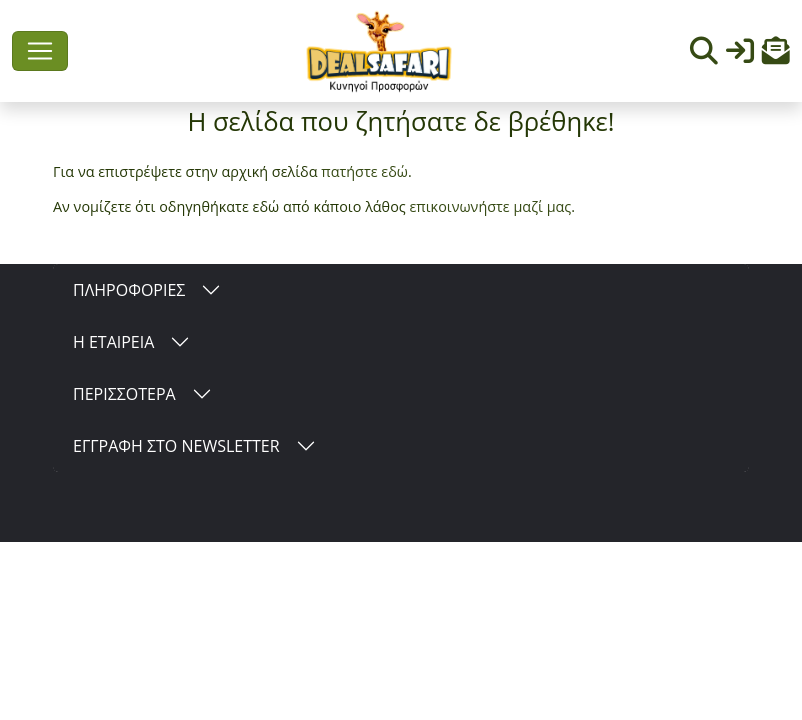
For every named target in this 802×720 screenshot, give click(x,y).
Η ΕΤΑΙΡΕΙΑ (113, 342)
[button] (776, 55)
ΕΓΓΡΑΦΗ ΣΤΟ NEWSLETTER (176, 446)
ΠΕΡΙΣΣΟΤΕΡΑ (124, 394)
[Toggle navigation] (40, 51)
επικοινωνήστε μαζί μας (490, 206)
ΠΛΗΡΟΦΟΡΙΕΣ (129, 290)
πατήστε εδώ (364, 171)
